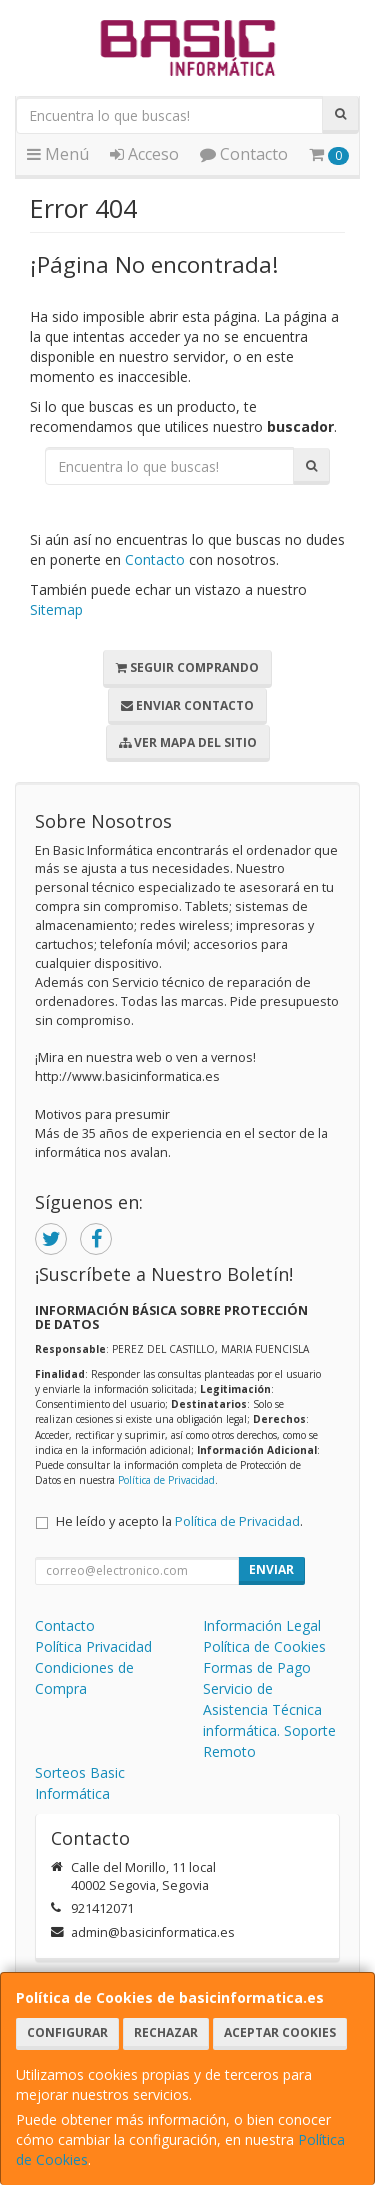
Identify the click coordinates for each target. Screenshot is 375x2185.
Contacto (244, 154)
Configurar (67, 2032)
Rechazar (166, 2032)
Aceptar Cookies (280, 2032)
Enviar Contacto (187, 705)
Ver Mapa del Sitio (188, 742)
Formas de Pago (257, 1667)
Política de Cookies (264, 1646)
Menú (58, 154)
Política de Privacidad (166, 1480)
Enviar (271, 1569)
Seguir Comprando (187, 667)
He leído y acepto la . (179, 1521)
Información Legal (262, 1625)
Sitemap (56, 609)
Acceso (144, 154)
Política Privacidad (93, 1646)
